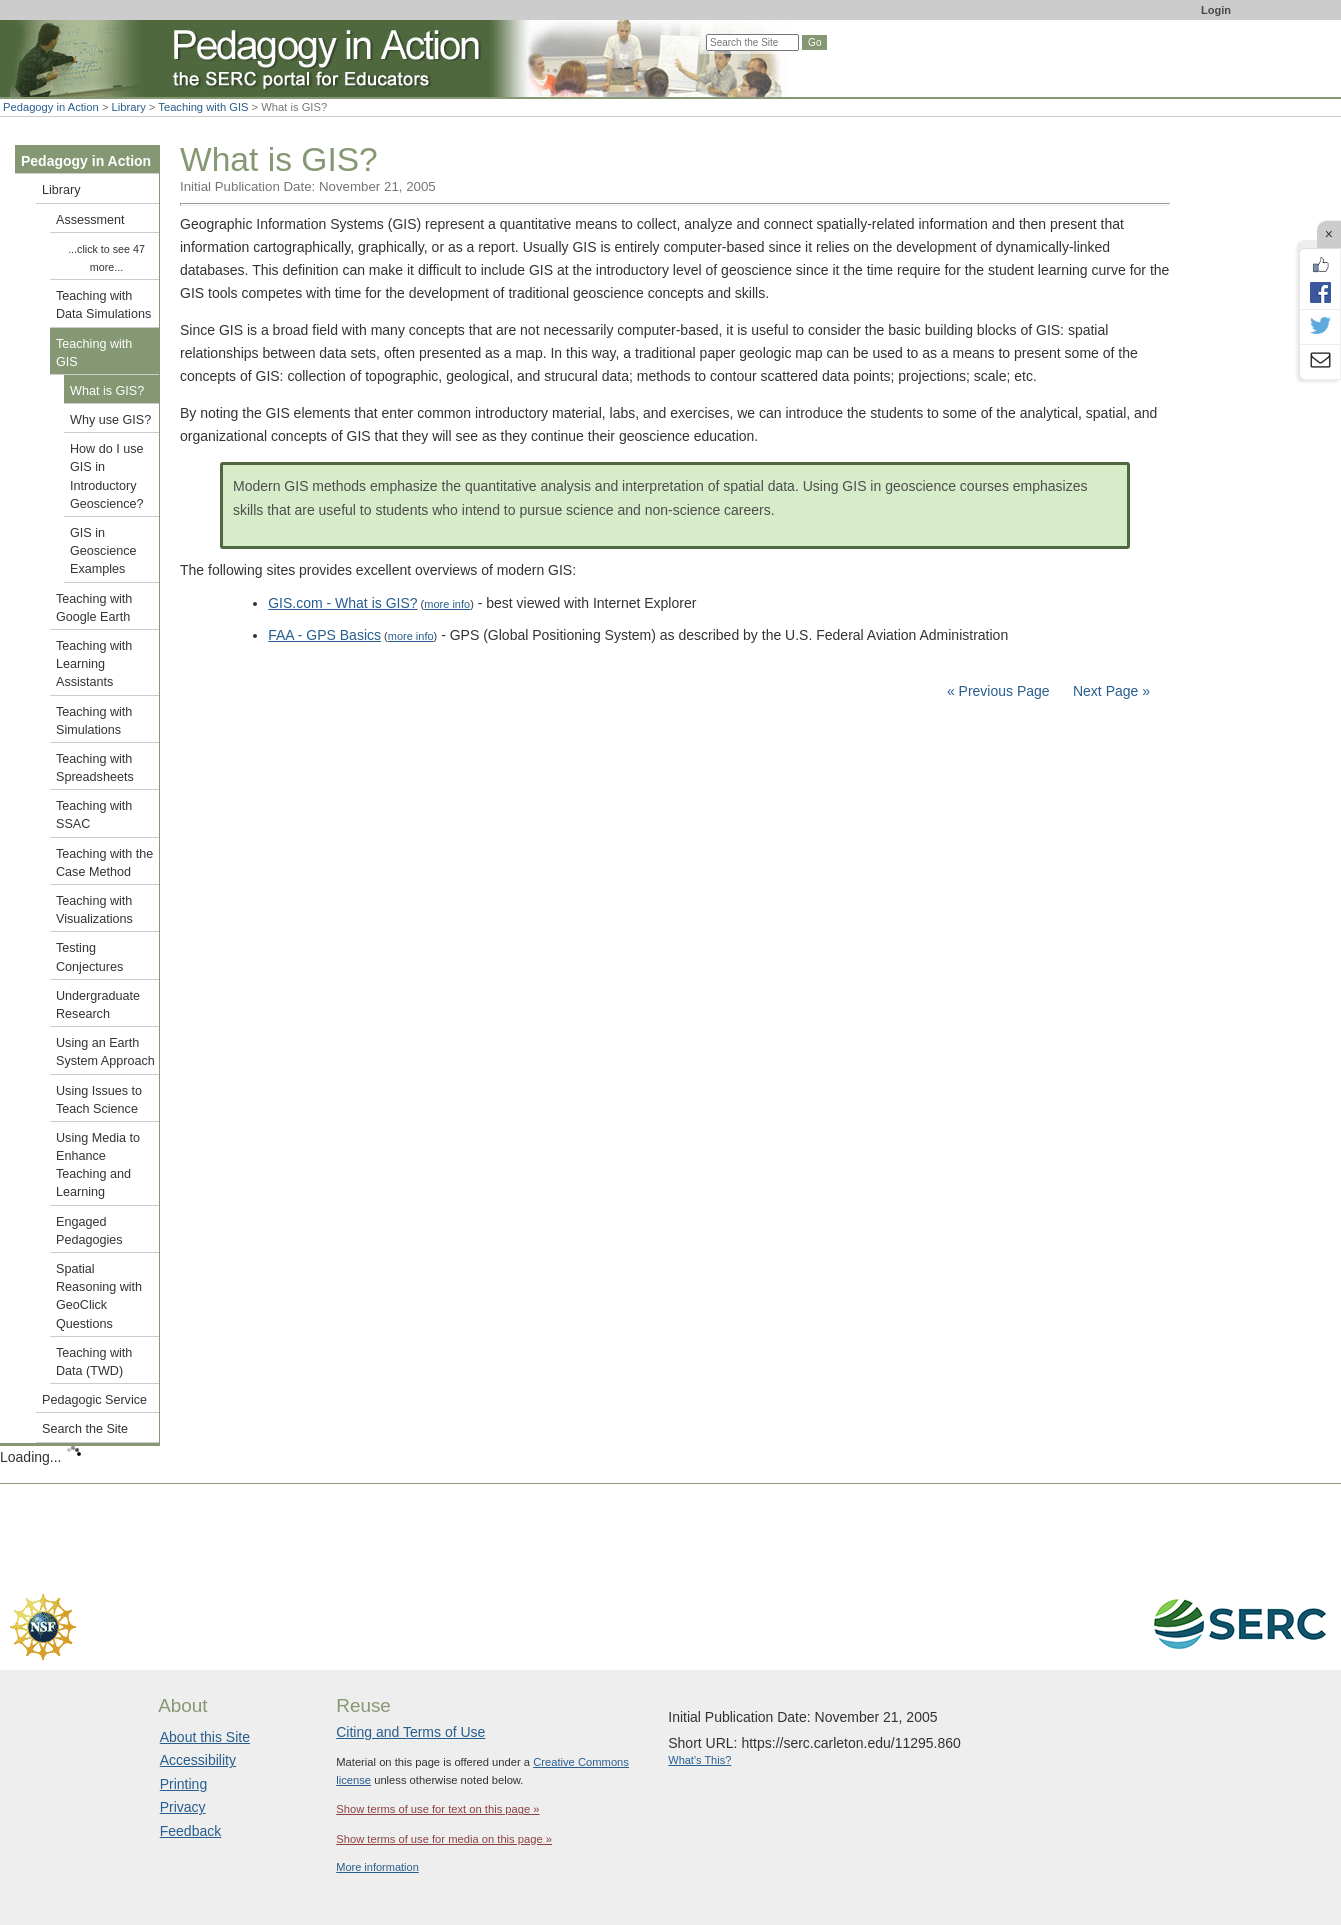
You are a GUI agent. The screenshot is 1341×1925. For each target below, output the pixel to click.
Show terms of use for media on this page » (444, 1839)
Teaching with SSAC (94, 815)
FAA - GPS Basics (324, 635)
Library (129, 107)
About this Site (205, 1737)
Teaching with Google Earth (94, 608)
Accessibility (198, 1760)
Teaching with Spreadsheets (95, 768)
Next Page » (1109, 691)
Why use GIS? (110, 420)
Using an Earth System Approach (105, 1052)
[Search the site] (752, 42)
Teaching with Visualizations (94, 910)
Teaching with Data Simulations (103, 305)
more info (447, 604)
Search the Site (85, 1429)
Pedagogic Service (94, 1400)
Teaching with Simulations (94, 721)
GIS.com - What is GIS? (342, 603)
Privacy (183, 1807)
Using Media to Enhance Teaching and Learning (98, 1165)
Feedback (190, 1831)
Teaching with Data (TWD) (94, 1362)
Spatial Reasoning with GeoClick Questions (99, 1296)
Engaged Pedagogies (89, 1231)
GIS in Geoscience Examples (103, 551)
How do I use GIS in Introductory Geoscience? (107, 476)
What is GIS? (107, 391)
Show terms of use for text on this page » (437, 1809)
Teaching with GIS (203, 107)
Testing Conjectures (89, 957)
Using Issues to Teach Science (99, 1100)
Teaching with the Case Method (104, 863)
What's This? (699, 1760)
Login (1216, 10)
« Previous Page (998, 691)
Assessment (90, 220)
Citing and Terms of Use (410, 1732)
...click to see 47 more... (106, 258)
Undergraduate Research (98, 1005)
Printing (183, 1784)
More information (377, 1867)
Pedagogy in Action (51, 107)
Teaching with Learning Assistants (94, 664)
